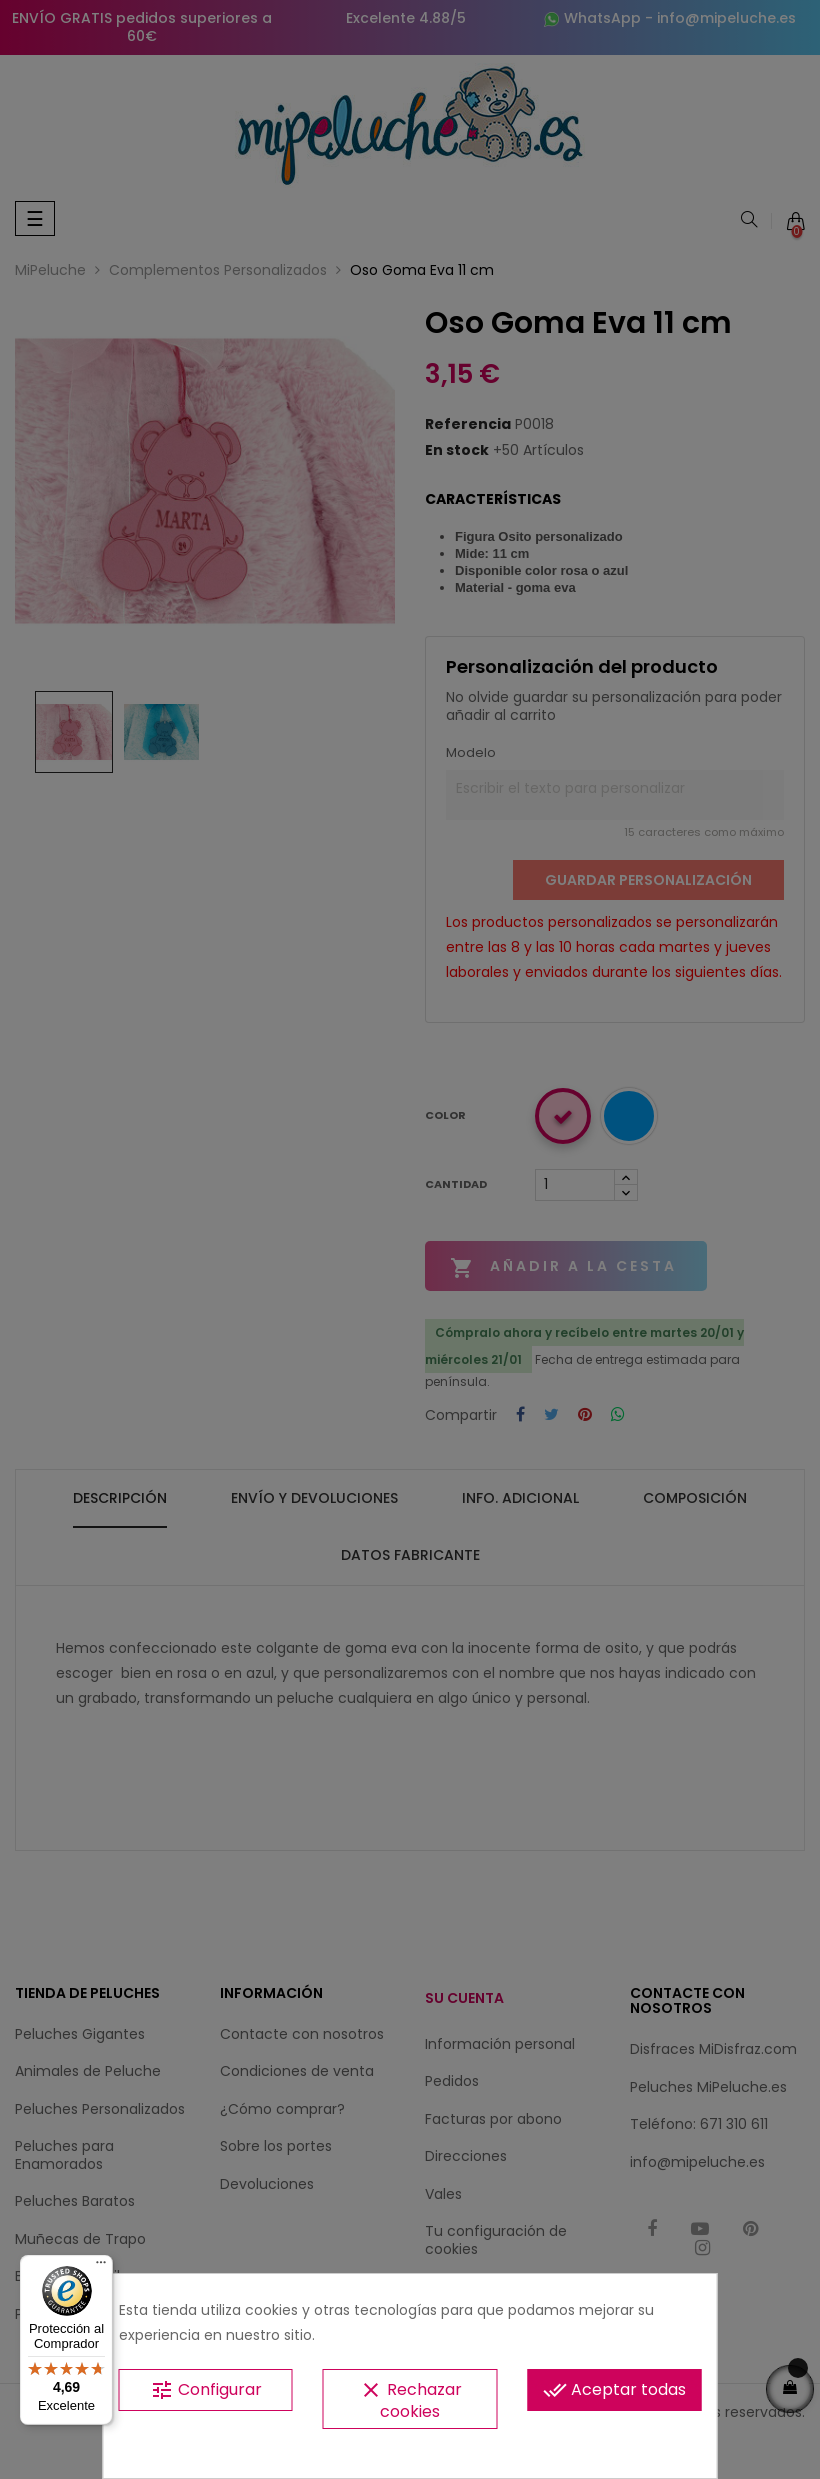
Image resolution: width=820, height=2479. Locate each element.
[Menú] (101, 2267)
